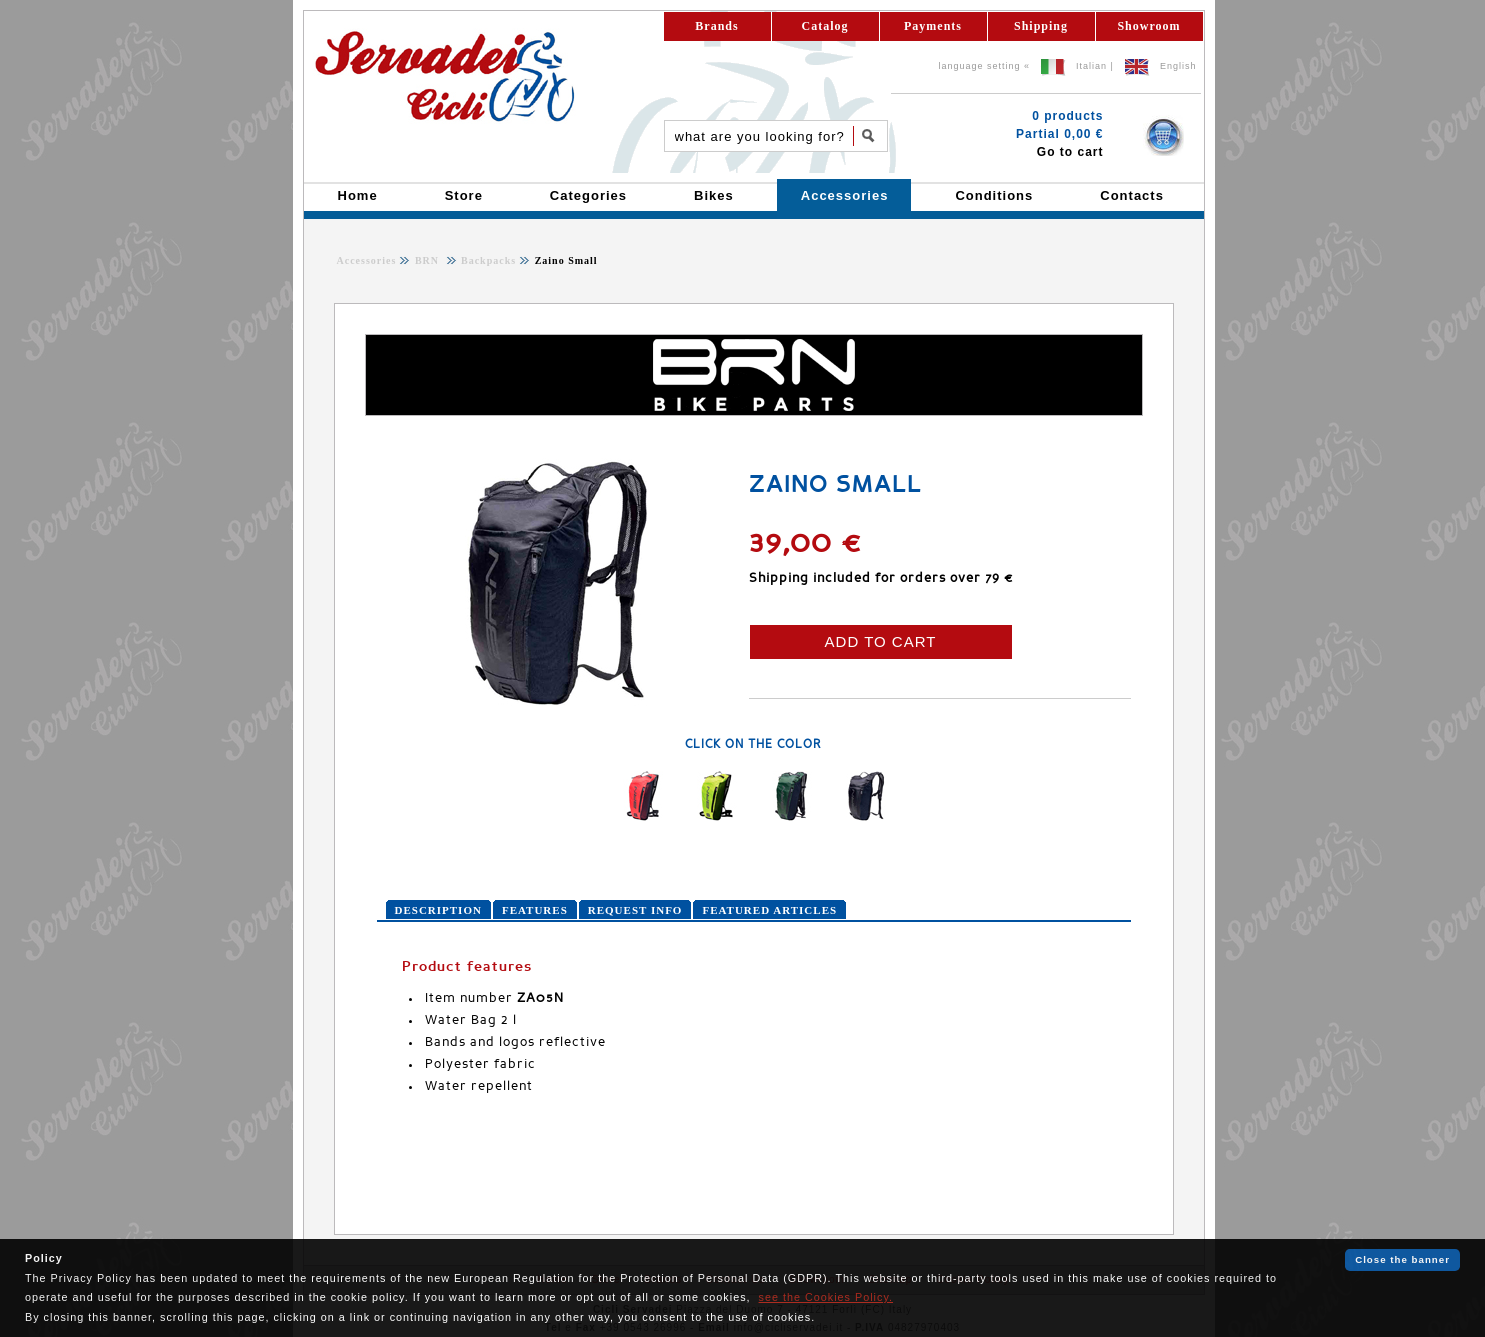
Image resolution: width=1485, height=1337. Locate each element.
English (1178, 66)
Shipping (1041, 26)
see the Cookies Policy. (826, 1297)
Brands (716, 26)
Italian (1091, 66)
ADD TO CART (881, 641)
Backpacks (487, 260)
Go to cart (1070, 152)
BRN (429, 260)
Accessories (367, 260)
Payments (933, 26)
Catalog (825, 26)
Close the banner (1402, 1259)
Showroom (1148, 26)
